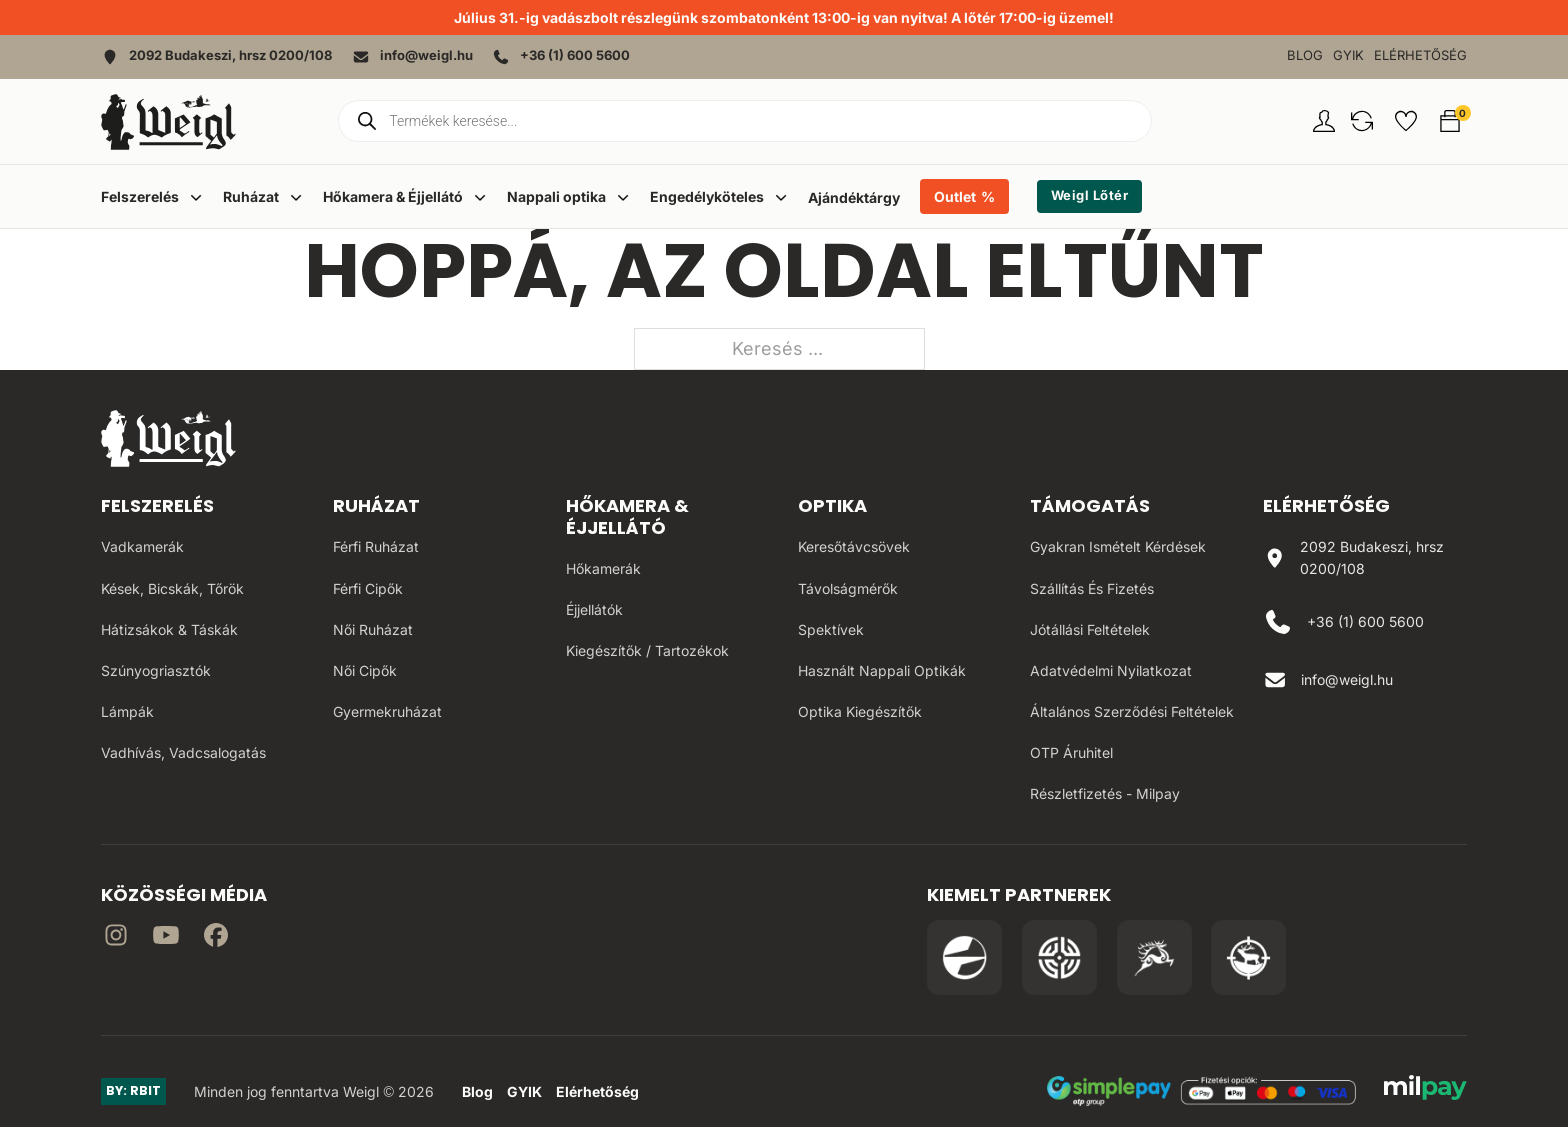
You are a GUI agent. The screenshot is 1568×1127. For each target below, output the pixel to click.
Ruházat (376, 505)
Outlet (955, 196)
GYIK (1348, 55)
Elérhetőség (1420, 55)
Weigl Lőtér (1090, 195)
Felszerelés (157, 505)
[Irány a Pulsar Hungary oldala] (964, 957)
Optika (832, 505)
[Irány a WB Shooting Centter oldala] (1059, 957)
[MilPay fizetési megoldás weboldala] (1425, 1091)
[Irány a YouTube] (166, 938)
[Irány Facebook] (216, 938)
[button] (1362, 121)
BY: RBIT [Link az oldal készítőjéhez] (133, 1090)
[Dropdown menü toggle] (196, 197)
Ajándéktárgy (854, 197)
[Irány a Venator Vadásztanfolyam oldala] (1154, 957)
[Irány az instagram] (116, 938)
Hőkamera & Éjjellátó (627, 516)
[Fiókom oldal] (1324, 121)
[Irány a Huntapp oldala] (1248, 957)
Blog (1305, 55)
